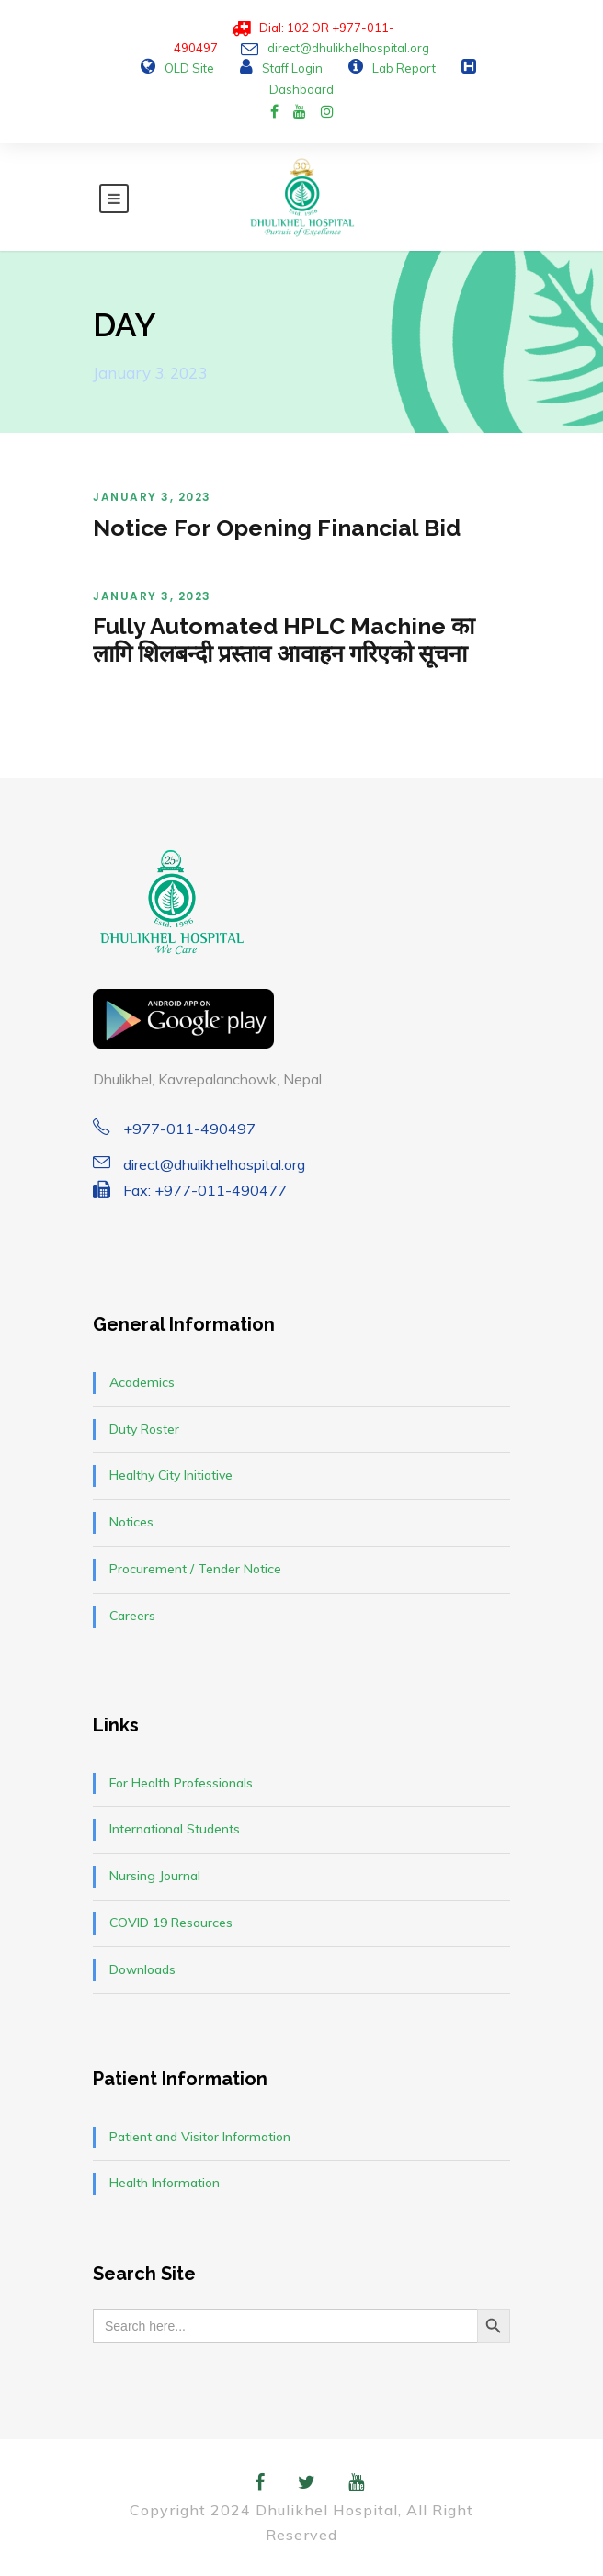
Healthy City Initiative (171, 1475)
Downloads (142, 1969)
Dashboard (301, 89)
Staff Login (292, 68)
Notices (131, 1522)
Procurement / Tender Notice (195, 1568)
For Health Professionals (181, 1783)
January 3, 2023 (152, 497)
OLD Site (189, 68)
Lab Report (404, 68)
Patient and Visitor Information (199, 2136)
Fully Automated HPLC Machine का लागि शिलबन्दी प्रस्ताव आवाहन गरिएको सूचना (283, 639)
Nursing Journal (154, 1875)
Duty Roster (144, 1429)
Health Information (164, 2182)
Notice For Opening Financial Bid (277, 527)
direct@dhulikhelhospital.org (348, 47)
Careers (132, 1615)
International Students (174, 1829)
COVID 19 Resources (171, 1922)
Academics (142, 1382)
